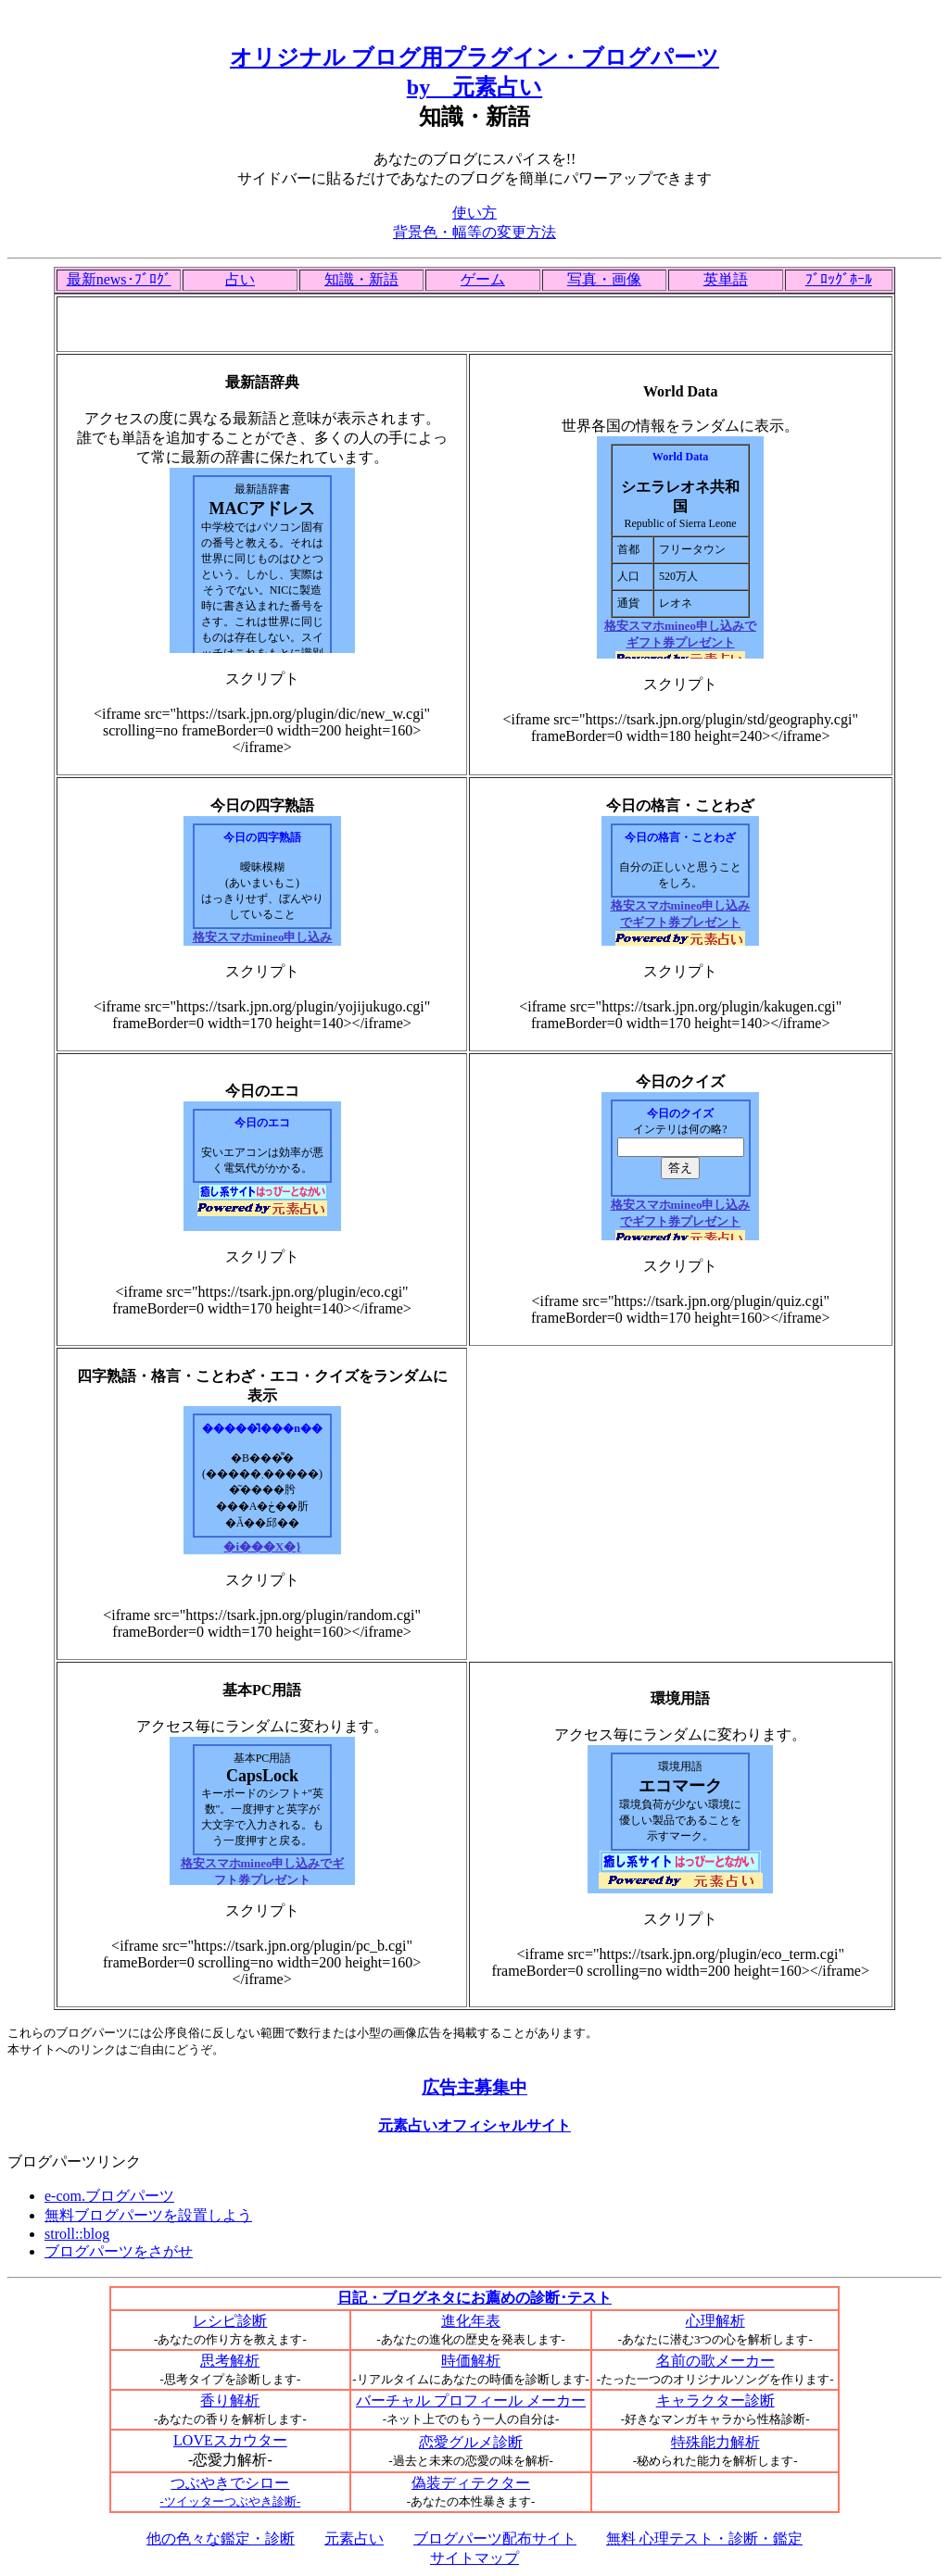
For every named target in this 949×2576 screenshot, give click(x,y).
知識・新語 (361, 279)
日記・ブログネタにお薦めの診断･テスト (474, 2298)
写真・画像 (604, 279)
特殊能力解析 (715, 2442)
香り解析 (229, 2400)
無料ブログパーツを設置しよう (148, 2215)
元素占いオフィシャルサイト (474, 2125)
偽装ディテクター (470, 2483)
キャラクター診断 (715, 2400)
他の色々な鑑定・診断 (220, 2538)
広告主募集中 (474, 2087)
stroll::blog (76, 2234)
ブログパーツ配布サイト (494, 2538)
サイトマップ (474, 2558)
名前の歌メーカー (715, 2361)
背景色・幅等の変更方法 (474, 232)
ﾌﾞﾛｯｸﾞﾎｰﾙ (838, 279)
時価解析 (470, 2361)
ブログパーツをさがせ (118, 2251)
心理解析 (715, 2321)
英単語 (725, 279)
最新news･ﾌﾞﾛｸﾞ (119, 279)
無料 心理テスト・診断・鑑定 (704, 2538)
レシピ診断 (230, 2321)
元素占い (354, 2538)
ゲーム (483, 279)
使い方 (474, 212)
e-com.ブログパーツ (109, 2196)
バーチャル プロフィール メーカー (471, 2400)
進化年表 (470, 2321)
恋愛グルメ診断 (471, 2442)
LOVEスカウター (230, 2440)
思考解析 (229, 2361)
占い (240, 279)
